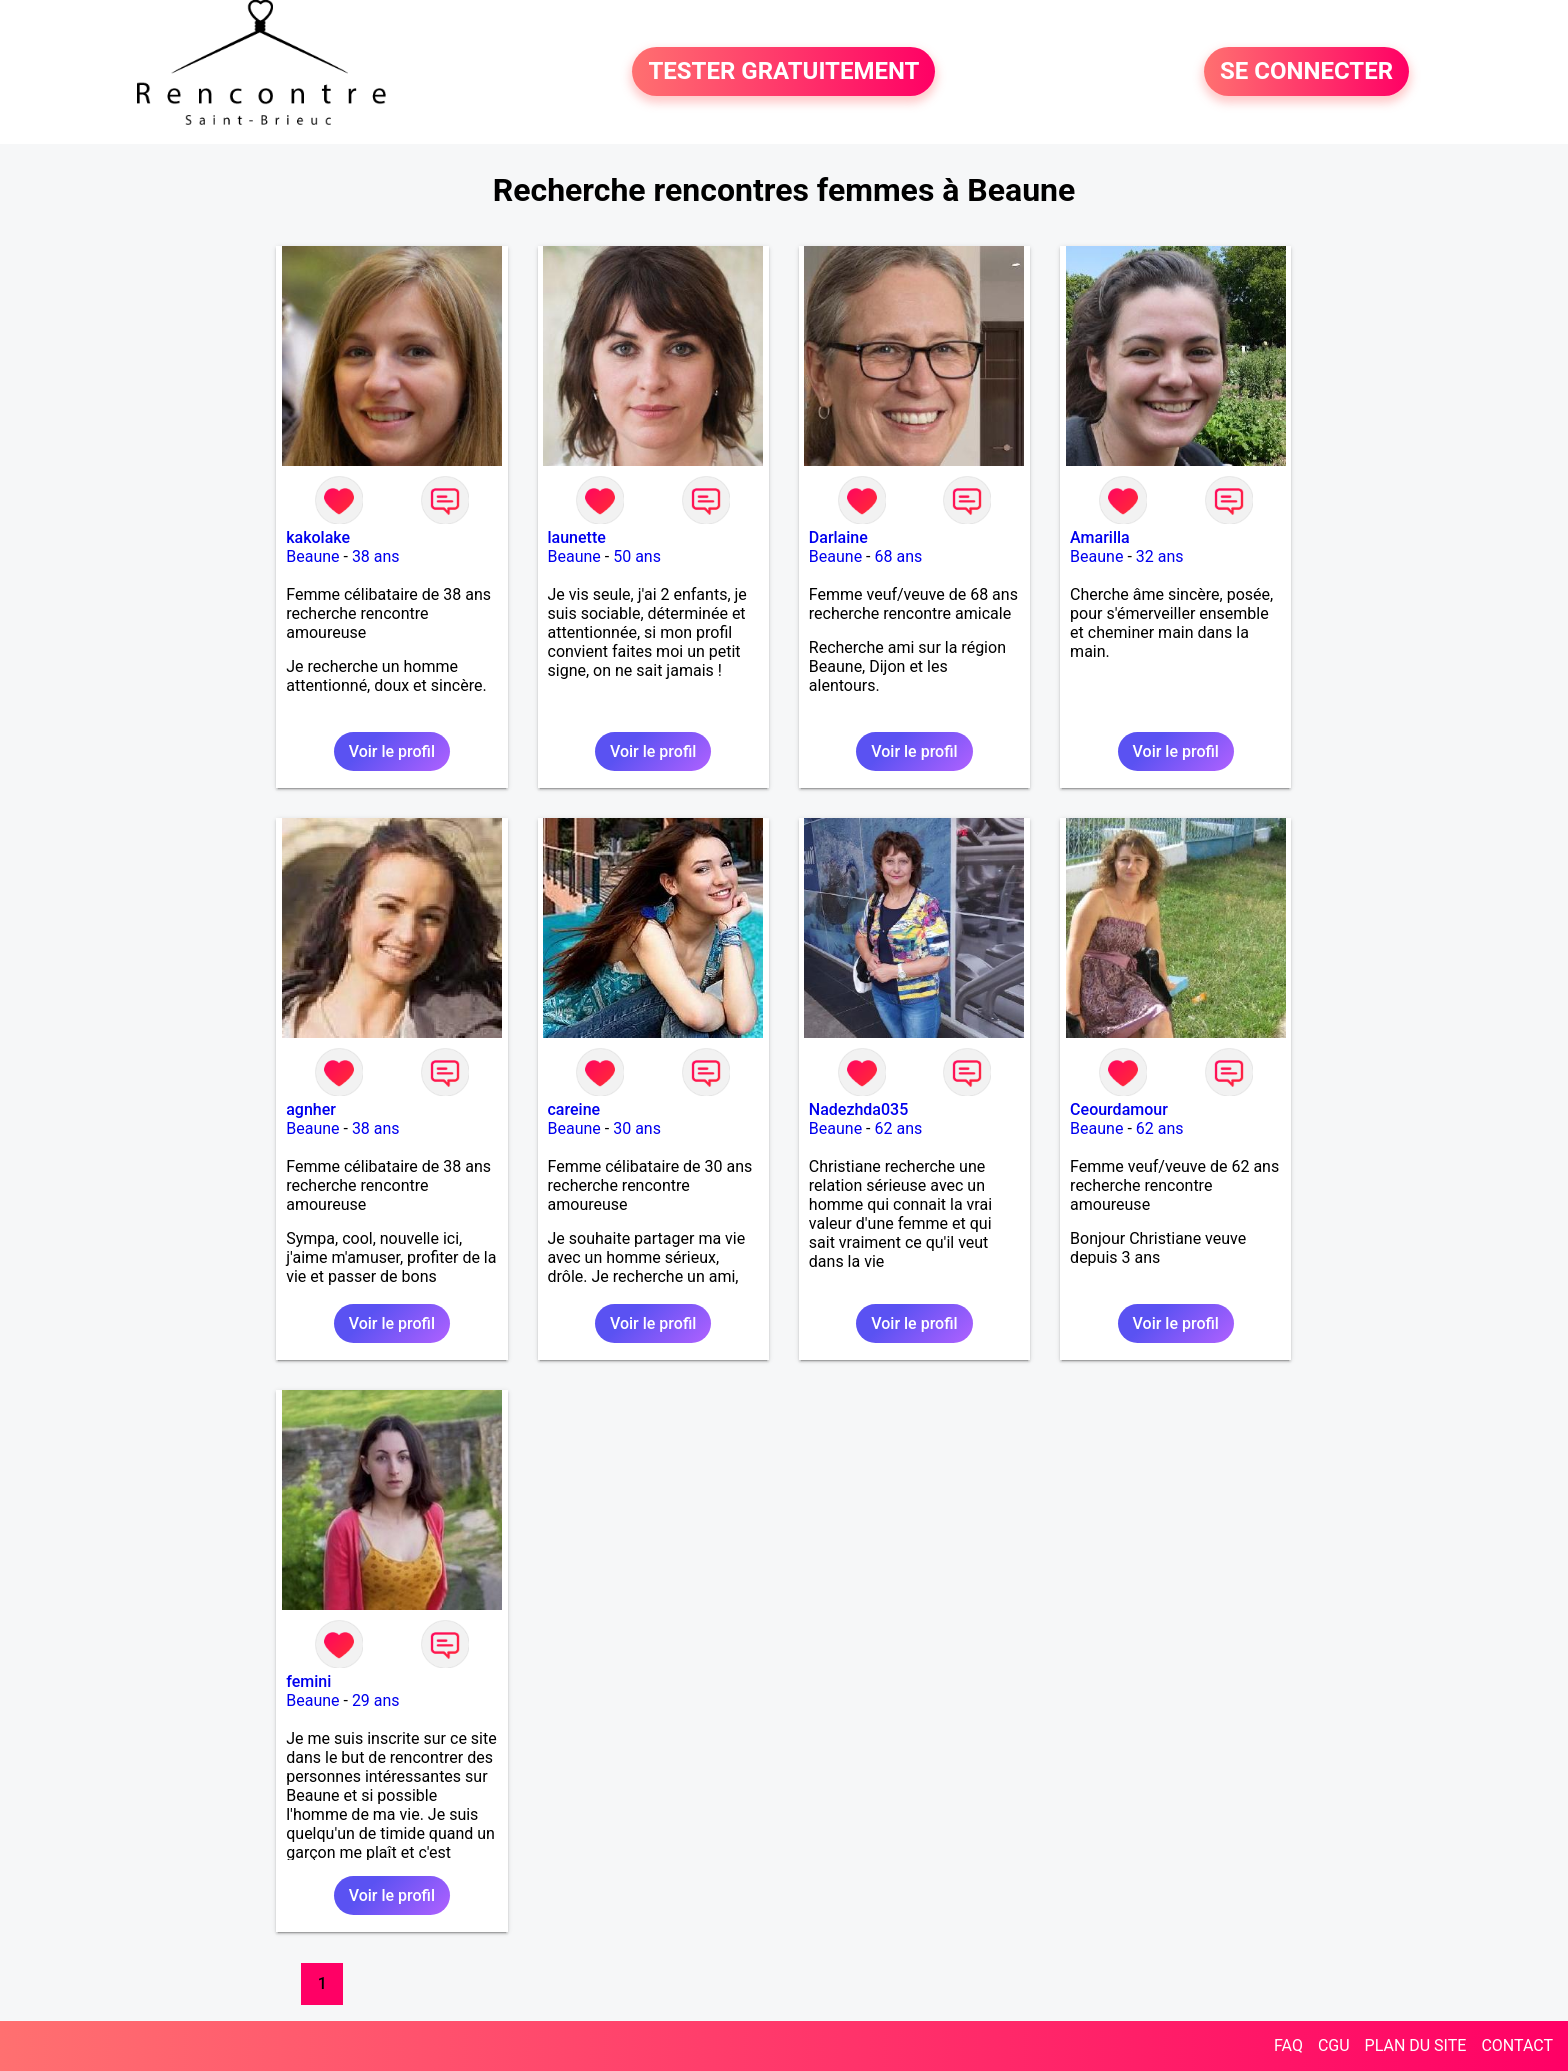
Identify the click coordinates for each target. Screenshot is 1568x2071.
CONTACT (1517, 2045)
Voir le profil (392, 751)
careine (574, 1109)
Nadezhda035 (858, 1109)
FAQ (1288, 2045)
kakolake (318, 537)
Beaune (312, 556)
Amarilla (1100, 537)
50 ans (637, 556)
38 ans (376, 556)
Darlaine (838, 537)
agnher (311, 1109)
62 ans (898, 1128)
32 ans (1160, 556)
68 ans (898, 556)
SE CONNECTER (1306, 72)
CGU (1334, 2045)
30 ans (637, 1128)
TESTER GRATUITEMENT (783, 72)
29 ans (376, 1700)
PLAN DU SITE (1416, 2045)
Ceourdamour (1119, 1109)
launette (577, 537)
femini (308, 1681)
